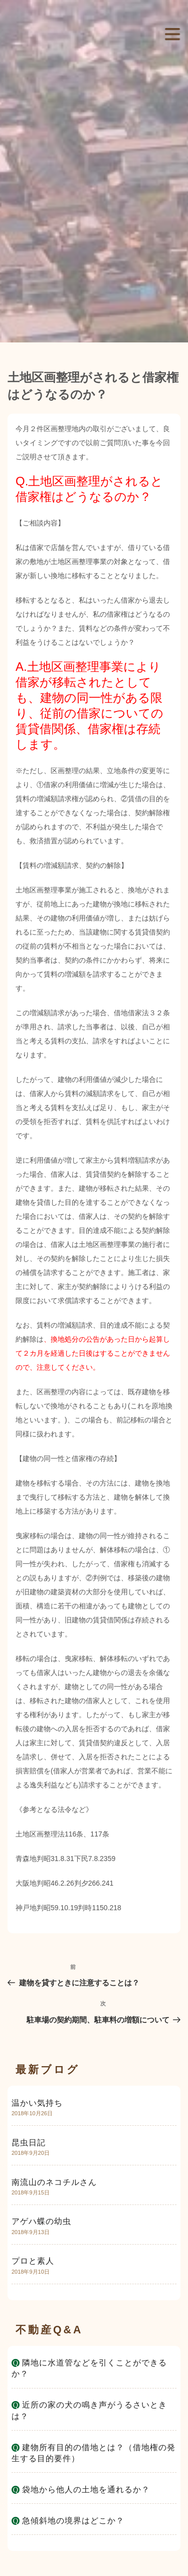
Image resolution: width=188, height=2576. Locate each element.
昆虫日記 (29, 2142)
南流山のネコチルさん (54, 2182)
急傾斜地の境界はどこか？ (73, 2520)
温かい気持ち (37, 2103)
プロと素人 (33, 2261)
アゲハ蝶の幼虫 (41, 2221)
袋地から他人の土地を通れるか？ (86, 2489)
